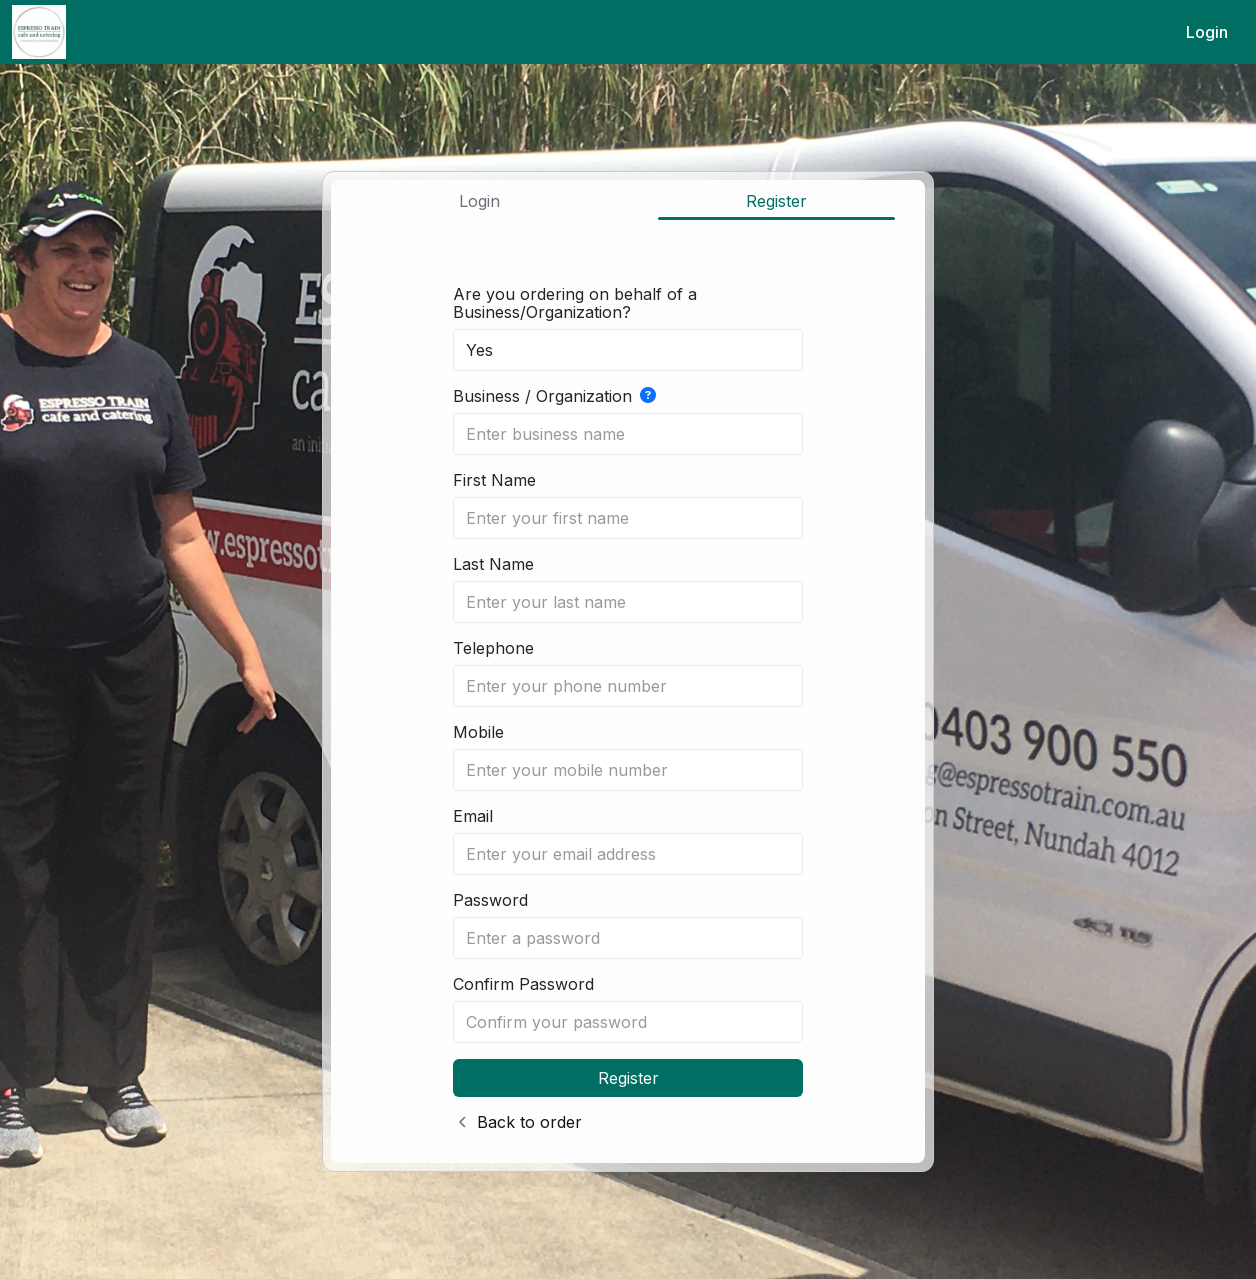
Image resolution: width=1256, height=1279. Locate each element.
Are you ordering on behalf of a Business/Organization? (575, 303)
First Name (494, 480)
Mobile (478, 732)
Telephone (493, 648)
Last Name (493, 564)
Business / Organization (554, 396)
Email (473, 816)
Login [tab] (479, 201)
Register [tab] (776, 201)
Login (1207, 32)
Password (490, 900)
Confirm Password (523, 984)
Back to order (529, 1122)
